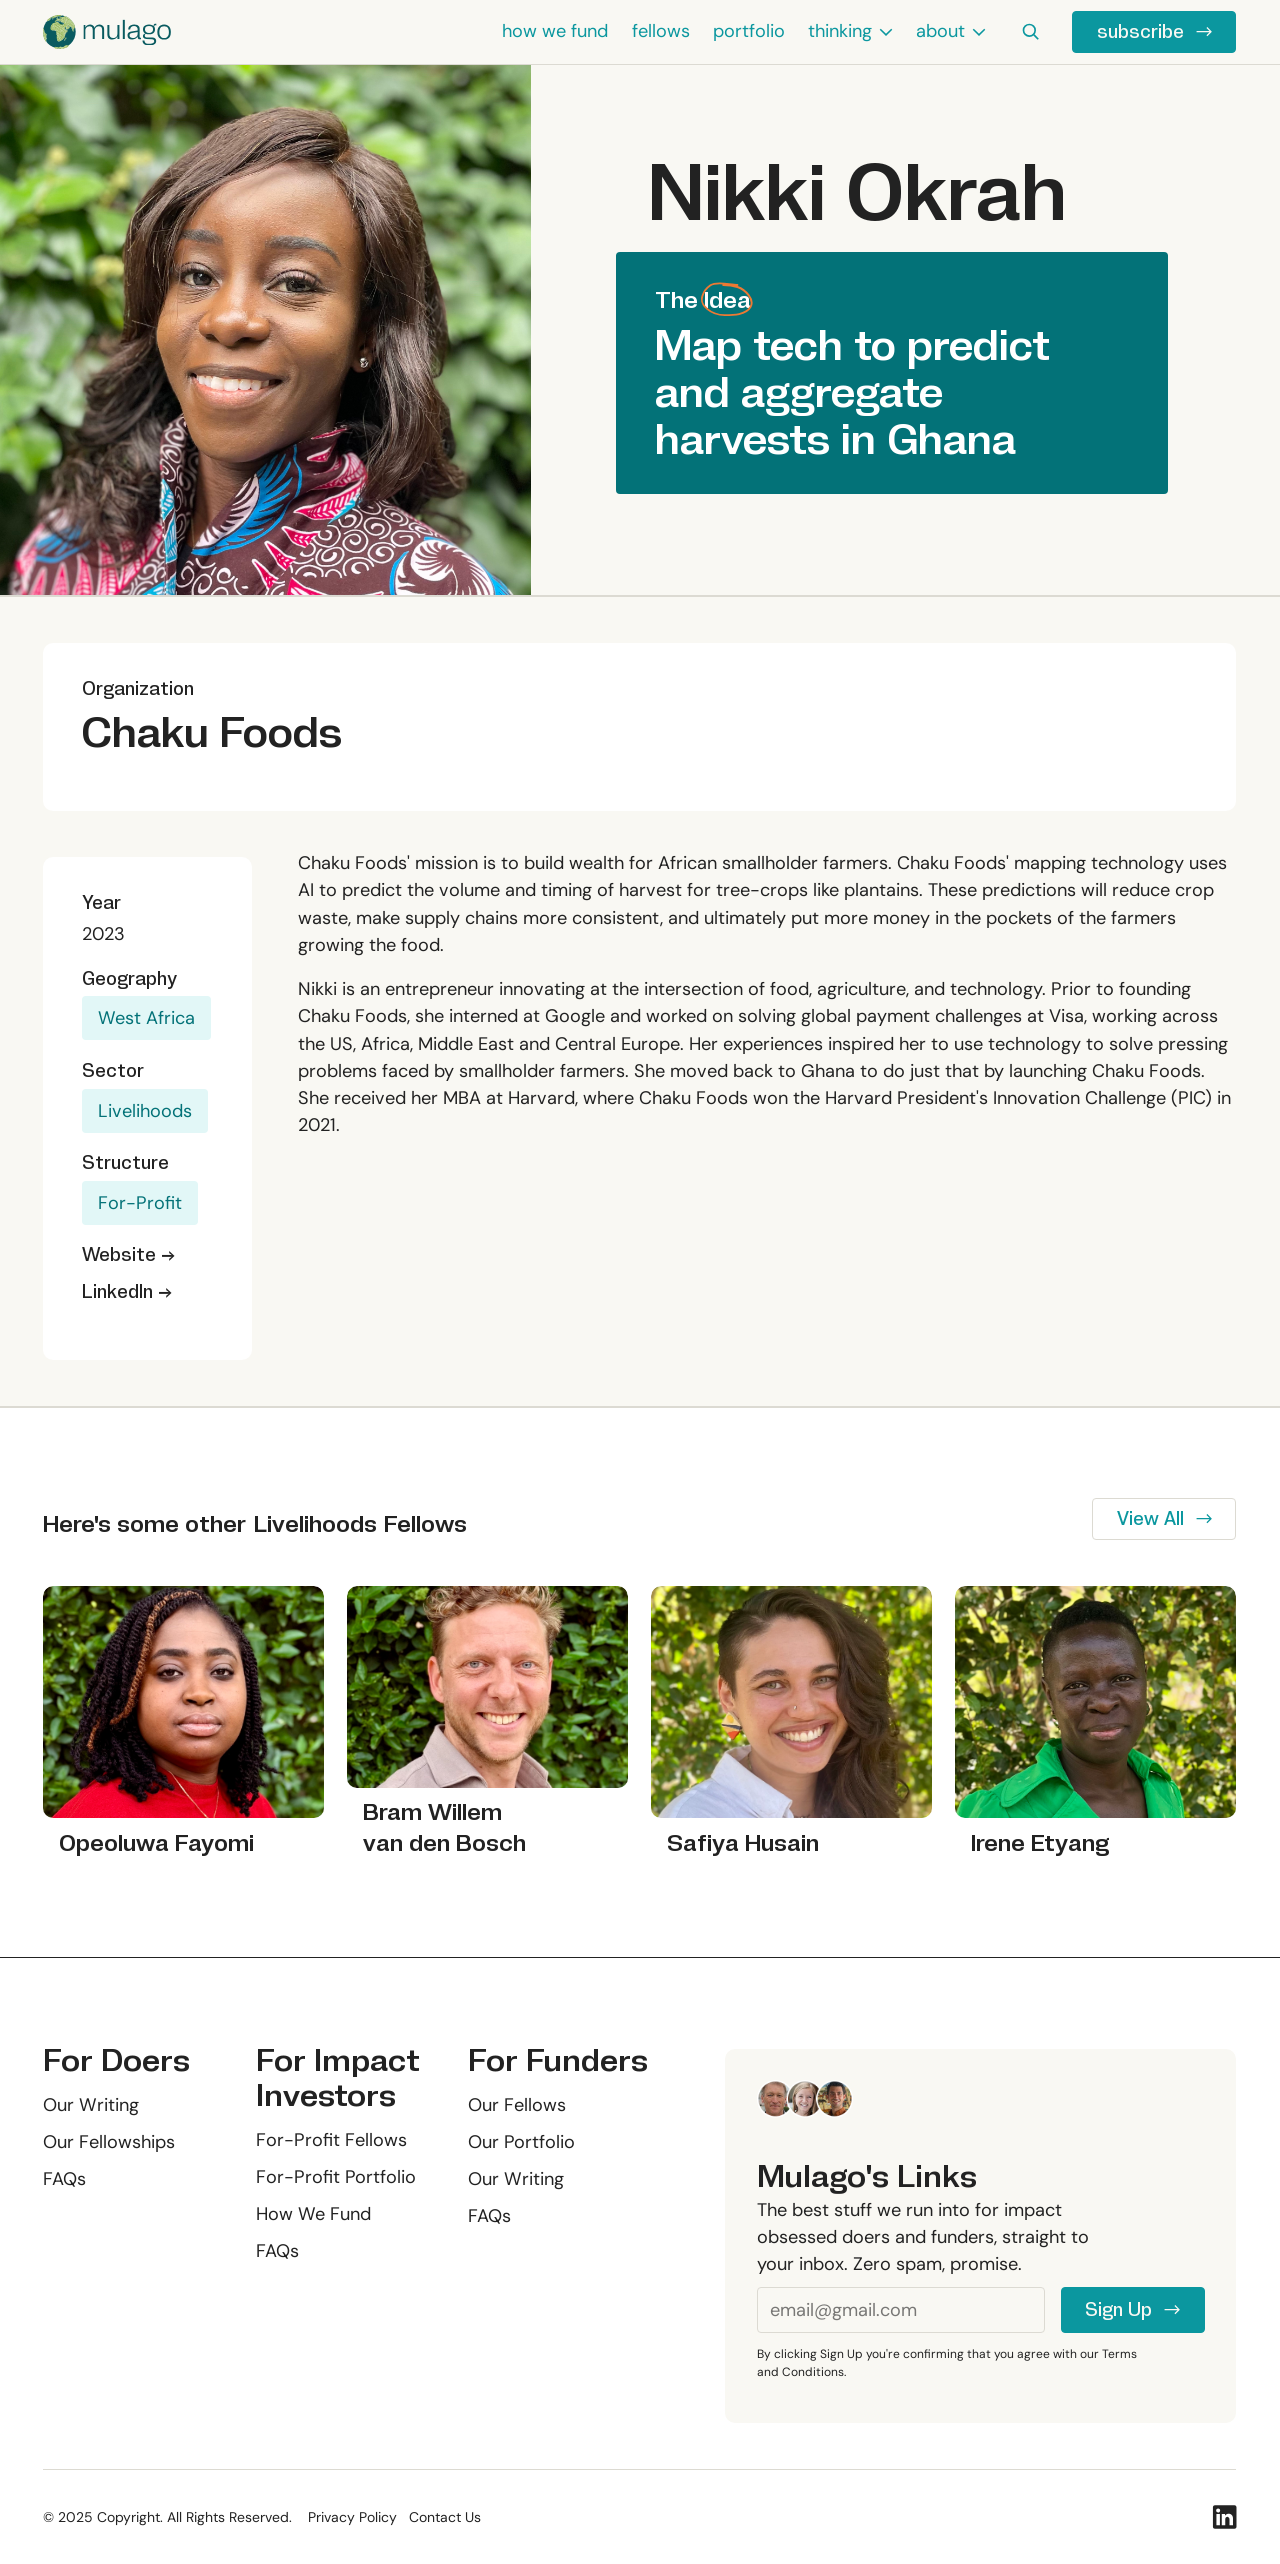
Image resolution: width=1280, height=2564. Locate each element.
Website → (128, 1254)
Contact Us (445, 2517)
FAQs (64, 2179)
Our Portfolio (522, 2142)
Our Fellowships (109, 2142)
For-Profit (140, 1203)
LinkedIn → (127, 1291)
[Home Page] (107, 32)
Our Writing (91, 2105)
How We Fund (313, 2214)
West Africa (146, 1018)
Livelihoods (145, 1111)
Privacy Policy (352, 2517)
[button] (851, 32)
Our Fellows (518, 2105)
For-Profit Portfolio (336, 2177)
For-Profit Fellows (331, 2140)
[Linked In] (1224, 2517)
